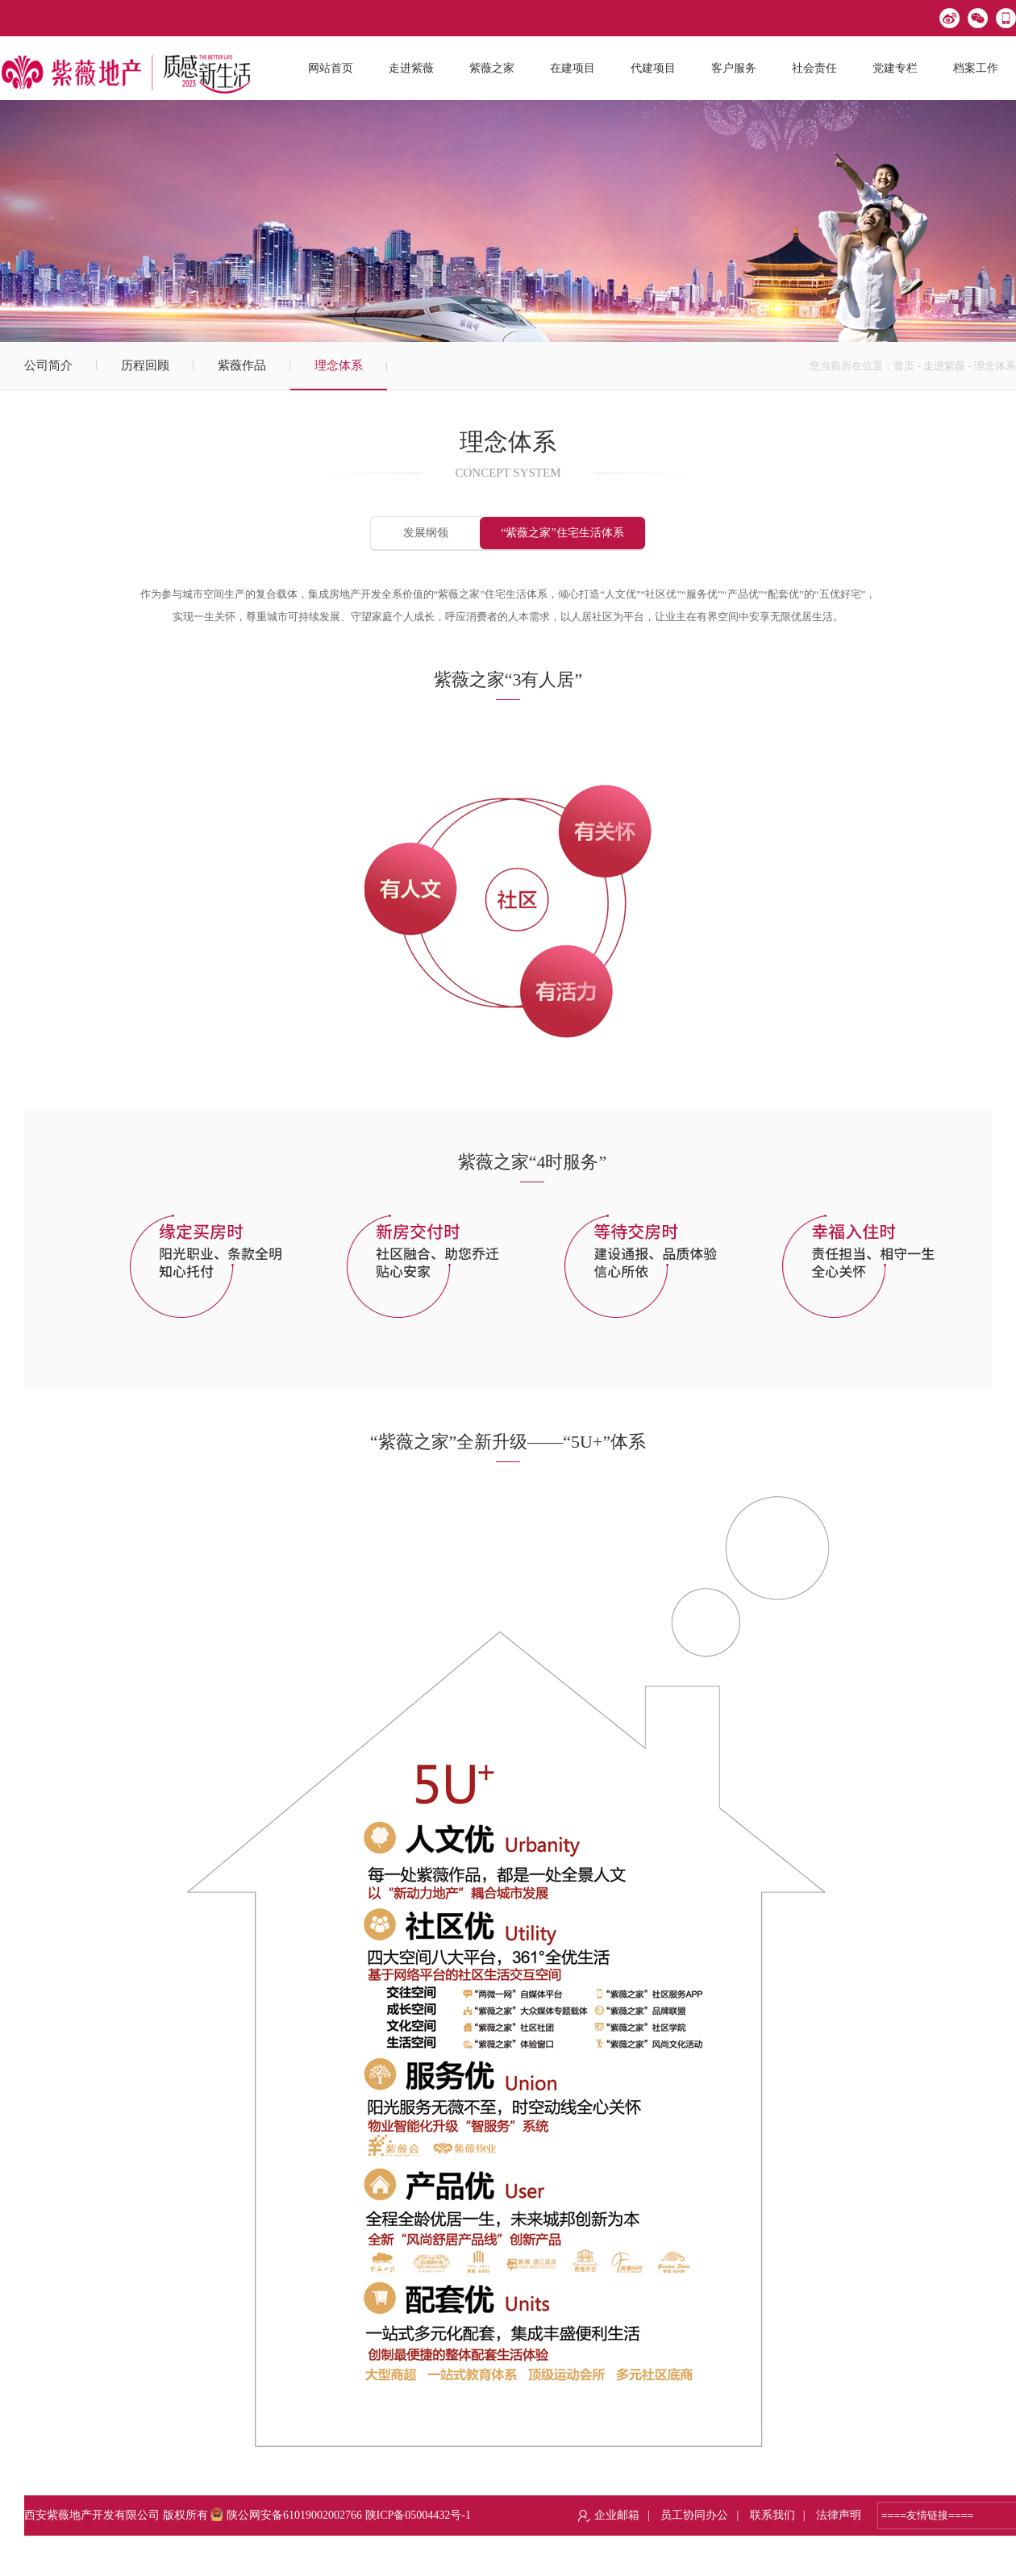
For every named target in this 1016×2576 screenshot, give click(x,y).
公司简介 (48, 365)
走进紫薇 (944, 366)
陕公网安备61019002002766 (286, 2515)
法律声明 (838, 2515)
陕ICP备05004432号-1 (418, 2515)
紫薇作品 (242, 365)
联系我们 (772, 2515)
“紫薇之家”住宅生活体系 (562, 533)
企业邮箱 (616, 2515)
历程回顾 (145, 365)
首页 (903, 366)
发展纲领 (425, 533)
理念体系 (338, 365)
